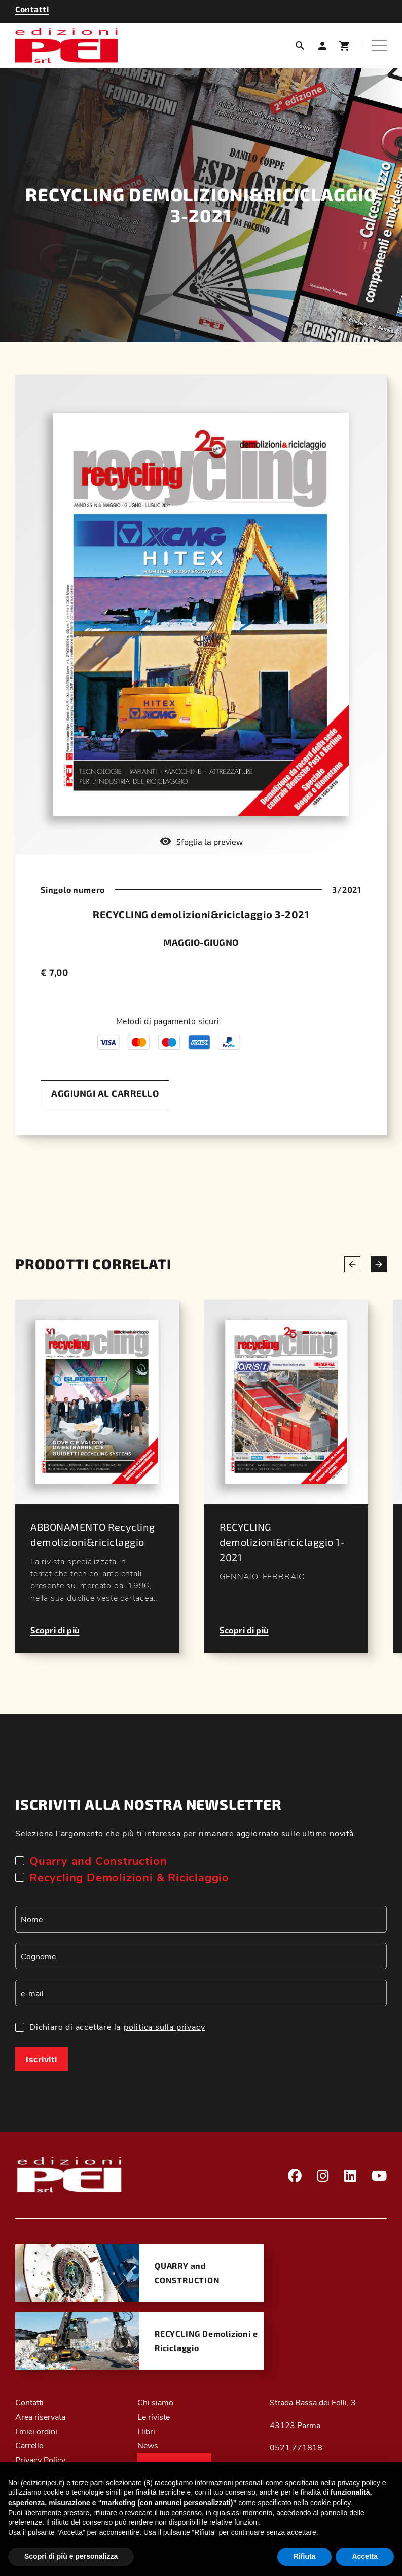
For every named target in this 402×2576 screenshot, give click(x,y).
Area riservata (40, 2416)
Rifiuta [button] (305, 2556)
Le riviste (153, 2416)
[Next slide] (379, 1264)
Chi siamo (155, 2402)
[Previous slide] (352, 1264)
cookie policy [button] (330, 2502)
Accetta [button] (365, 2556)
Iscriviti (41, 2059)
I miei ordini (36, 2431)
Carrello (29, 2445)
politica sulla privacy (164, 2026)
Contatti (29, 2402)
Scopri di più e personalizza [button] (71, 2556)
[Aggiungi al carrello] (105, 1094)
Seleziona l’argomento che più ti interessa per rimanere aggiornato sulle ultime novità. (185, 1833)
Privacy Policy (40, 2459)
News (147, 2445)
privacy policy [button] (359, 2483)
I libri (146, 2431)
